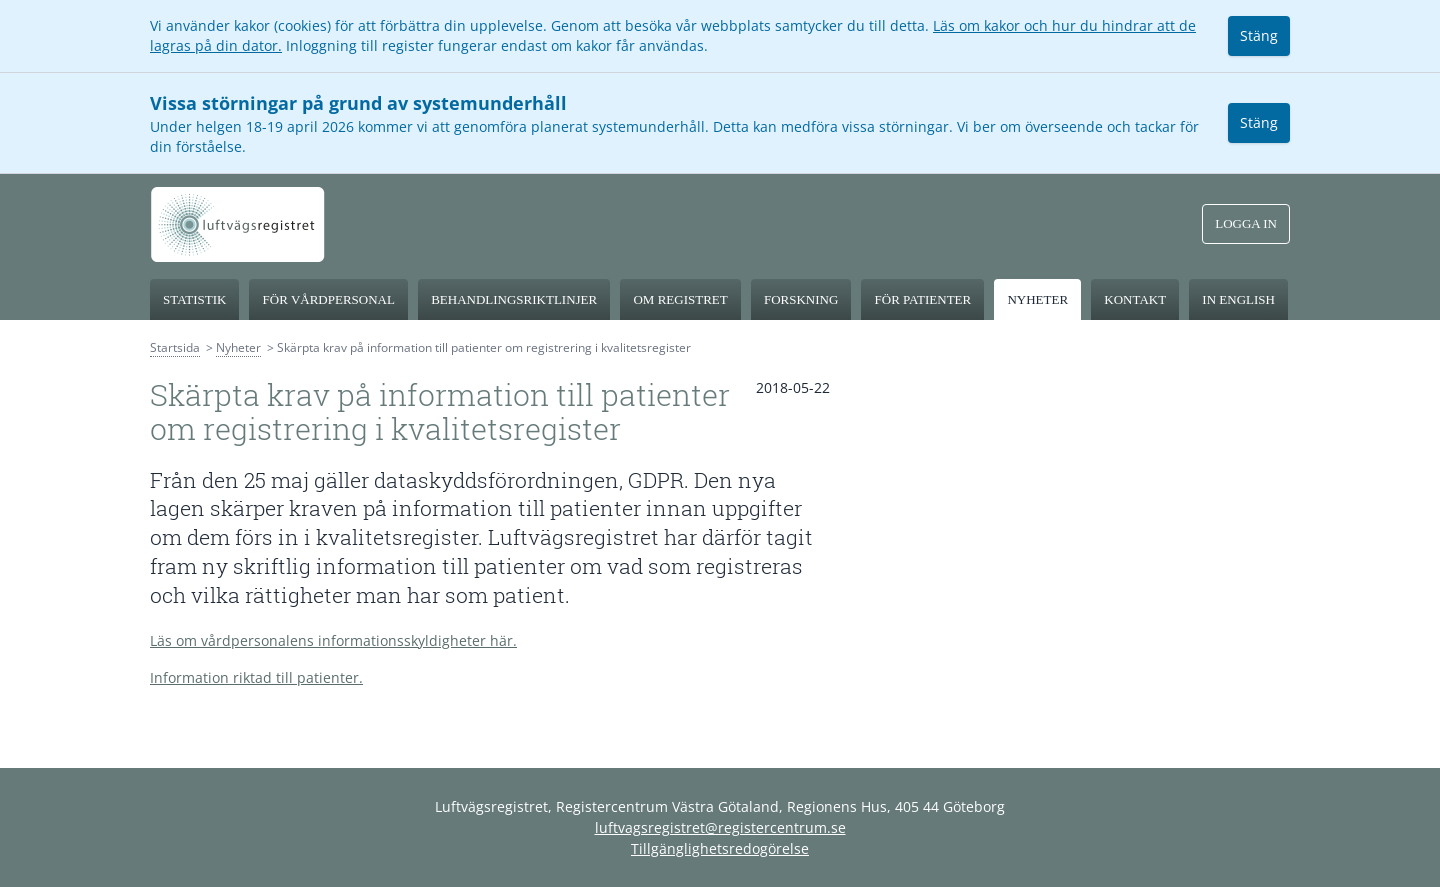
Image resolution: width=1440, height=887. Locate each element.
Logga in (1246, 223)
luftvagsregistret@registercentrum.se (720, 827)
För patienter (923, 299)
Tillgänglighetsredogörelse (720, 848)
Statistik (194, 299)
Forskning (801, 299)
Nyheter (1037, 299)
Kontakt (1135, 299)
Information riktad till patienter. (256, 677)
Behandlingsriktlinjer (514, 299)
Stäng (1259, 35)
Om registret (680, 299)
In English (1238, 299)
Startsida (175, 347)
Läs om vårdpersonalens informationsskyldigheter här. (333, 640)
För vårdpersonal (329, 299)
